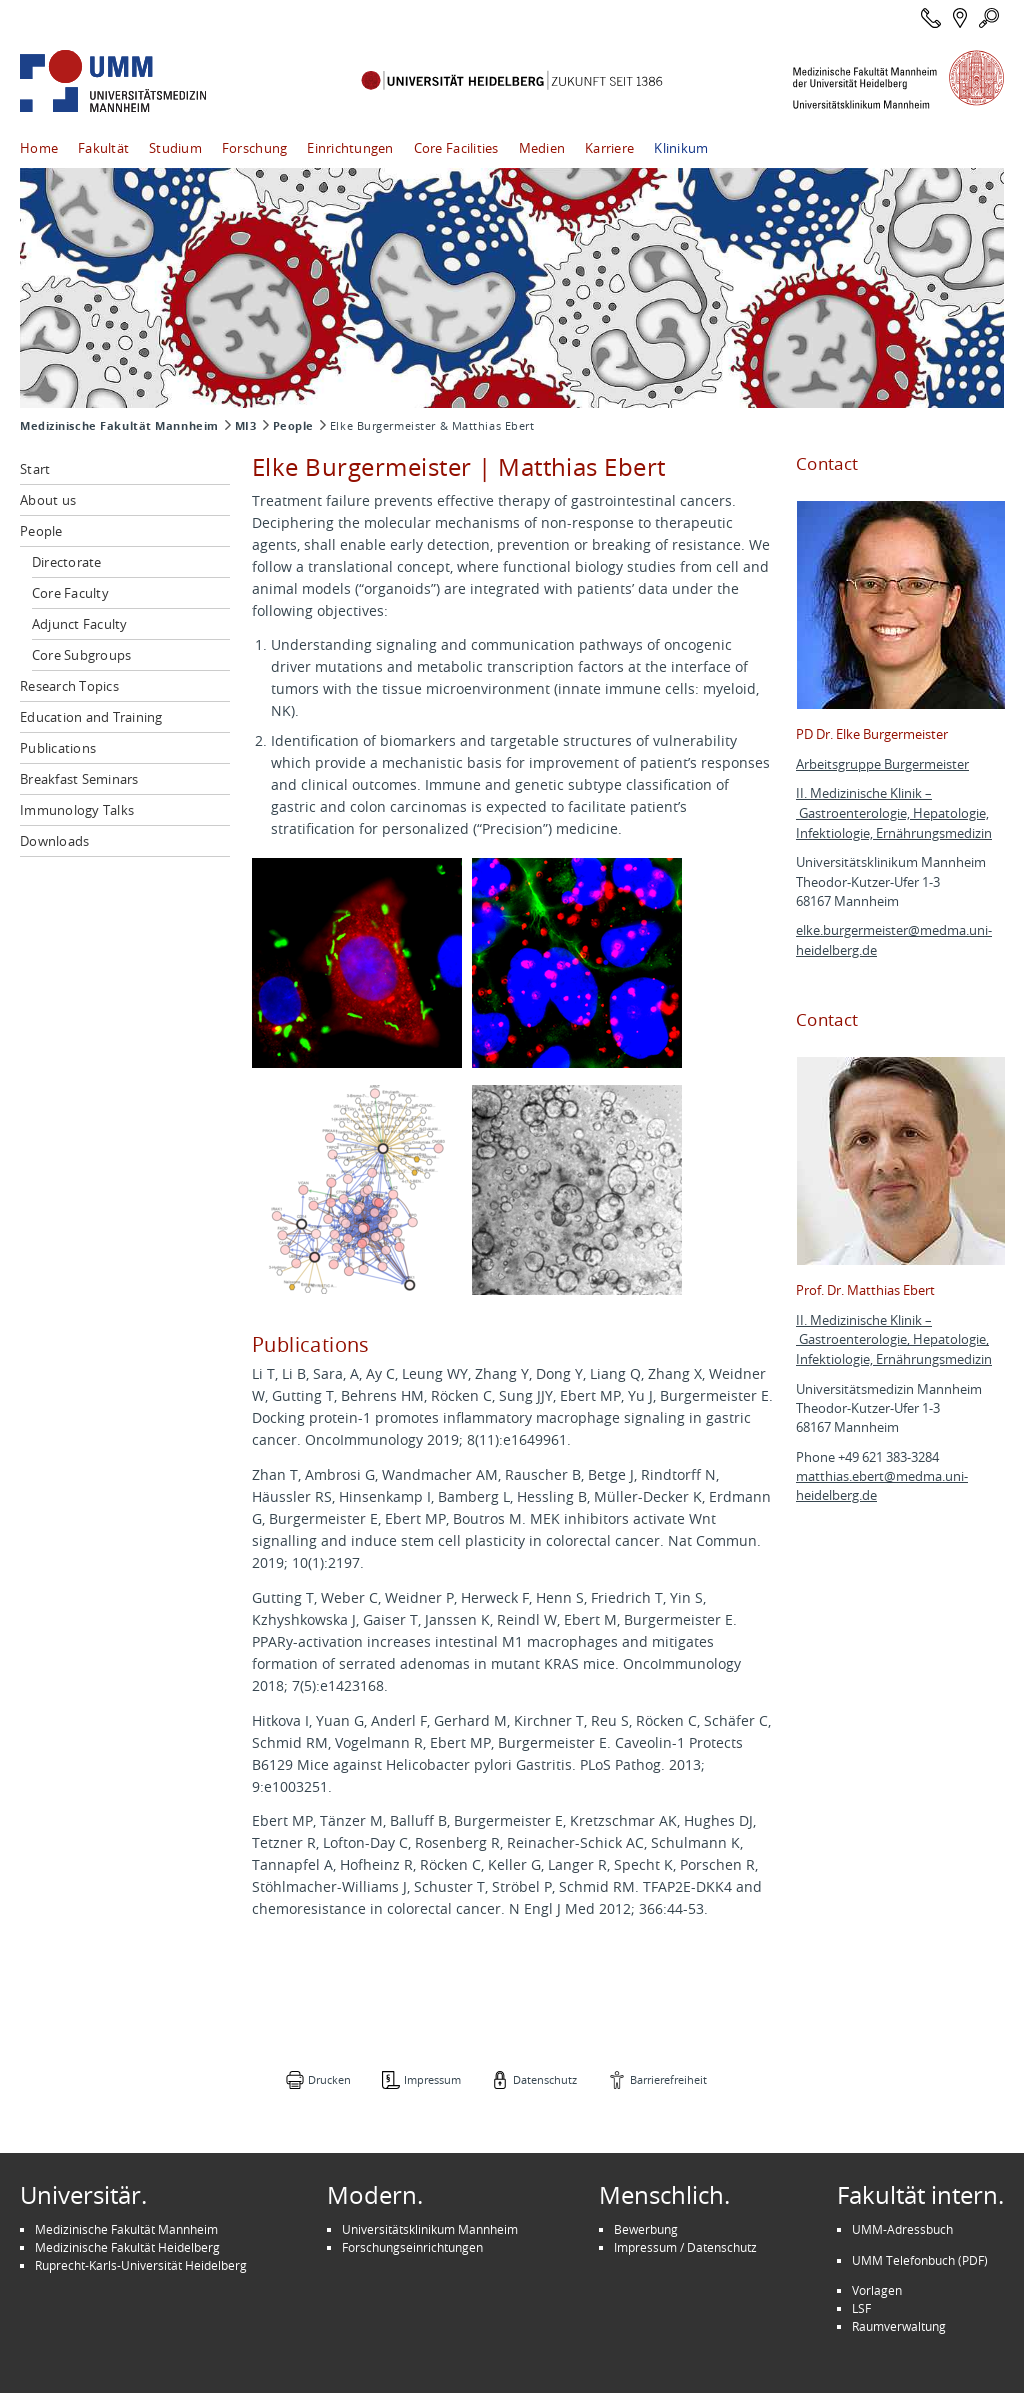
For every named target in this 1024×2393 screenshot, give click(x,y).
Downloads (54, 841)
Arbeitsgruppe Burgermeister (882, 764)
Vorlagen (877, 2290)
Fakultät (103, 148)
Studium (175, 148)
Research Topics (69, 686)
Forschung (254, 148)
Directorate (67, 562)
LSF (861, 2308)
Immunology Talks (77, 810)
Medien (542, 148)
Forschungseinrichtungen (412, 2247)
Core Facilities (456, 148)
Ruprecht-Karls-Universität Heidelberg (141, 2265)
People (293, 426)
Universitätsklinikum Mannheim (430, 2229)
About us (48, 500)
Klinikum (681, 148)
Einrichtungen (350, 148)
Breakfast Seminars (79, 779)
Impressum (432, 2079)
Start (35, 469)
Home (39, 148)
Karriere (609, 148)
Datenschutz (545, 2079)
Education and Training (91, 717)
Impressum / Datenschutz (685, 2247)
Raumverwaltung (899, 2326)
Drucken (329, 2079)
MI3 (246, 426)
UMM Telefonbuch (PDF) (920, 2260)
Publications (58, 748)
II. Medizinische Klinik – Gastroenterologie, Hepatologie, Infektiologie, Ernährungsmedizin (894, 813)
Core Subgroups (82, 655)
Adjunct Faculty (80, 624)
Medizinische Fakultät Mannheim (119, 426)
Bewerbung (646, 2229)
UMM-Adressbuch (902, 2229)
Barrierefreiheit (668, 2079)
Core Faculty (70, 593)
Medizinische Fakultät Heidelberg (127, 2247)
